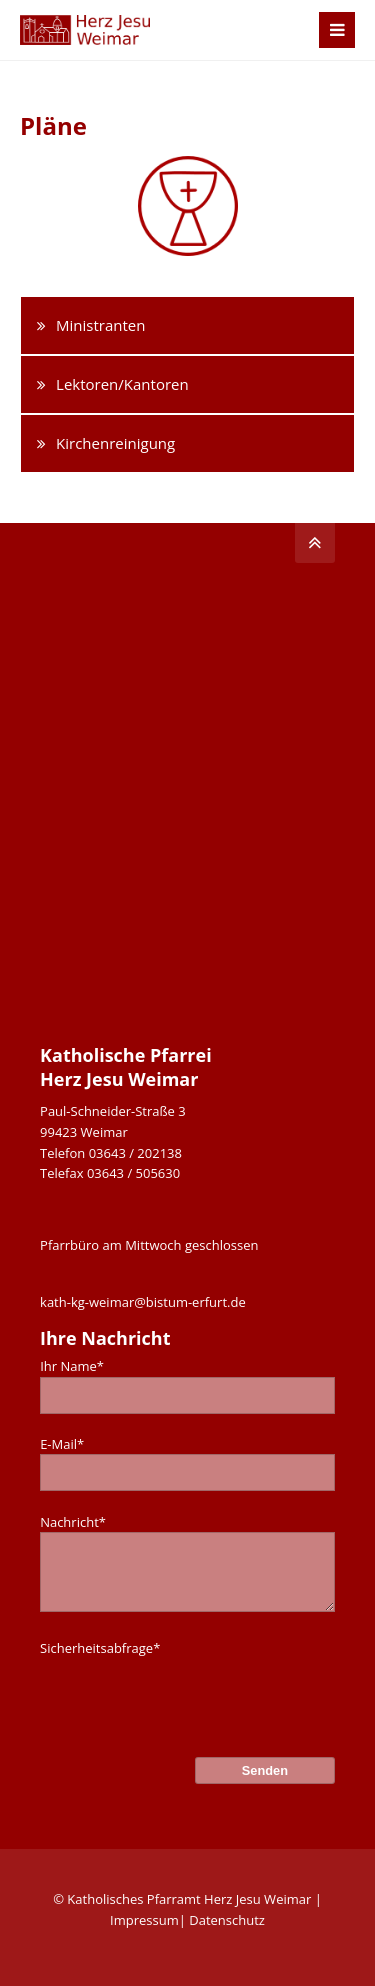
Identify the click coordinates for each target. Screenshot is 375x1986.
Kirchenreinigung (115, 443)
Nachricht (73, 1522)
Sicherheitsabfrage (100, 1648)
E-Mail (62, 1444)
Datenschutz (227, 1920)
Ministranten (100, 325)
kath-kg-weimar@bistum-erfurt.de (143, 1302)
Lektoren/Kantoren (122, 384)
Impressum (144, 1920)
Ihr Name (72, 1366)
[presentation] (192, 1698)
